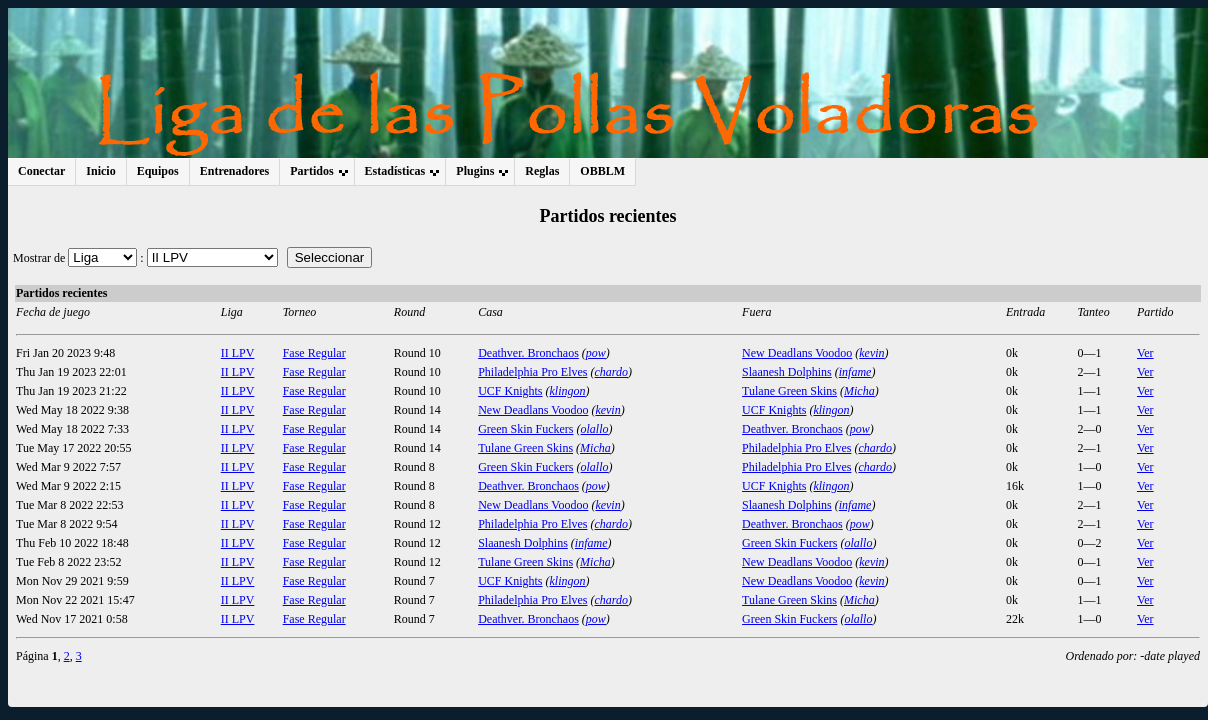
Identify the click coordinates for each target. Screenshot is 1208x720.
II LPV (238, 353)
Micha (859, 391)
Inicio (100, 171)
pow (596, 353)
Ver (1145, 353)
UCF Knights (510, 391)
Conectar (41, 171)
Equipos (158, 171)
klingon (568, 391)
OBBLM (602, 171)
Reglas (542, 171)
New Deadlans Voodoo (797, 353)
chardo (612, 372)
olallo (595, 429)
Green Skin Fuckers (525, 429)
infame (855, 372)
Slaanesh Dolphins (787, 372)
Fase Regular (314, 353)
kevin (871, 353)
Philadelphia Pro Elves (532, 372)
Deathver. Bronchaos (528, 353)
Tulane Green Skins (789, 391)
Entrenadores (235, 171)
